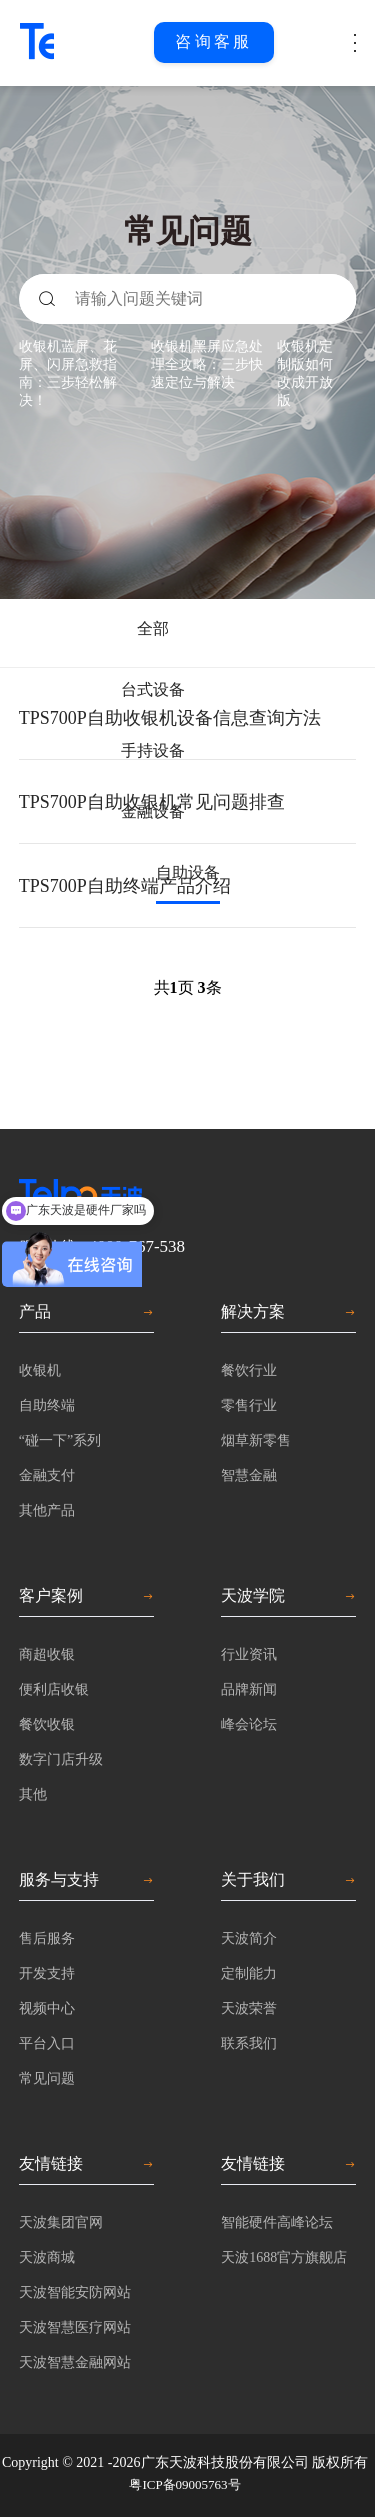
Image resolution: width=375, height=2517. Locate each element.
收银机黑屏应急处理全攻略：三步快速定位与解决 (207, 364)
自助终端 (47, 1405)
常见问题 (47, 2078)
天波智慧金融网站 (75, 2362)
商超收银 (47, 1654)
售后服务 (47, 1938)
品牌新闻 (249, 1689)
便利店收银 (54, 1689)
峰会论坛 (249, 1724)
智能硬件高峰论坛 (277, 2222)
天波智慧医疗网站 (75, 2327)
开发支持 (47, 1973)
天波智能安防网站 (75, 2292)
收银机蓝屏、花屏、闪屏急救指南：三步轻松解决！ (68, 373)
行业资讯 (249, 1654)
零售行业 (249, 1405)
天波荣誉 (249, 2008)
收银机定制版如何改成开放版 (305, 373)
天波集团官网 (61, 2222)
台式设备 (153, 689)
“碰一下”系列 (60, 1440)
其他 (33, 1794)
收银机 (40, 1370)
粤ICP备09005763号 (184, 2484)
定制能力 (249, 1973)
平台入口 (47, 2043)
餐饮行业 (249, 1370)
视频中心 (47, 2008)
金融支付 (47, 1475)
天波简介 (249, 1938)
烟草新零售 (256, 1440)
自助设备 (188, 872)
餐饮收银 (47, 1724)
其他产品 (47, 1510)
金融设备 (153, 811)
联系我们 (249, 2043)
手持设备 (153, 750)
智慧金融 (249, 1475)
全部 (153, 628)
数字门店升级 (61, 1759)
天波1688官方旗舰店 (284, 2257)
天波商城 (47, 2257)
